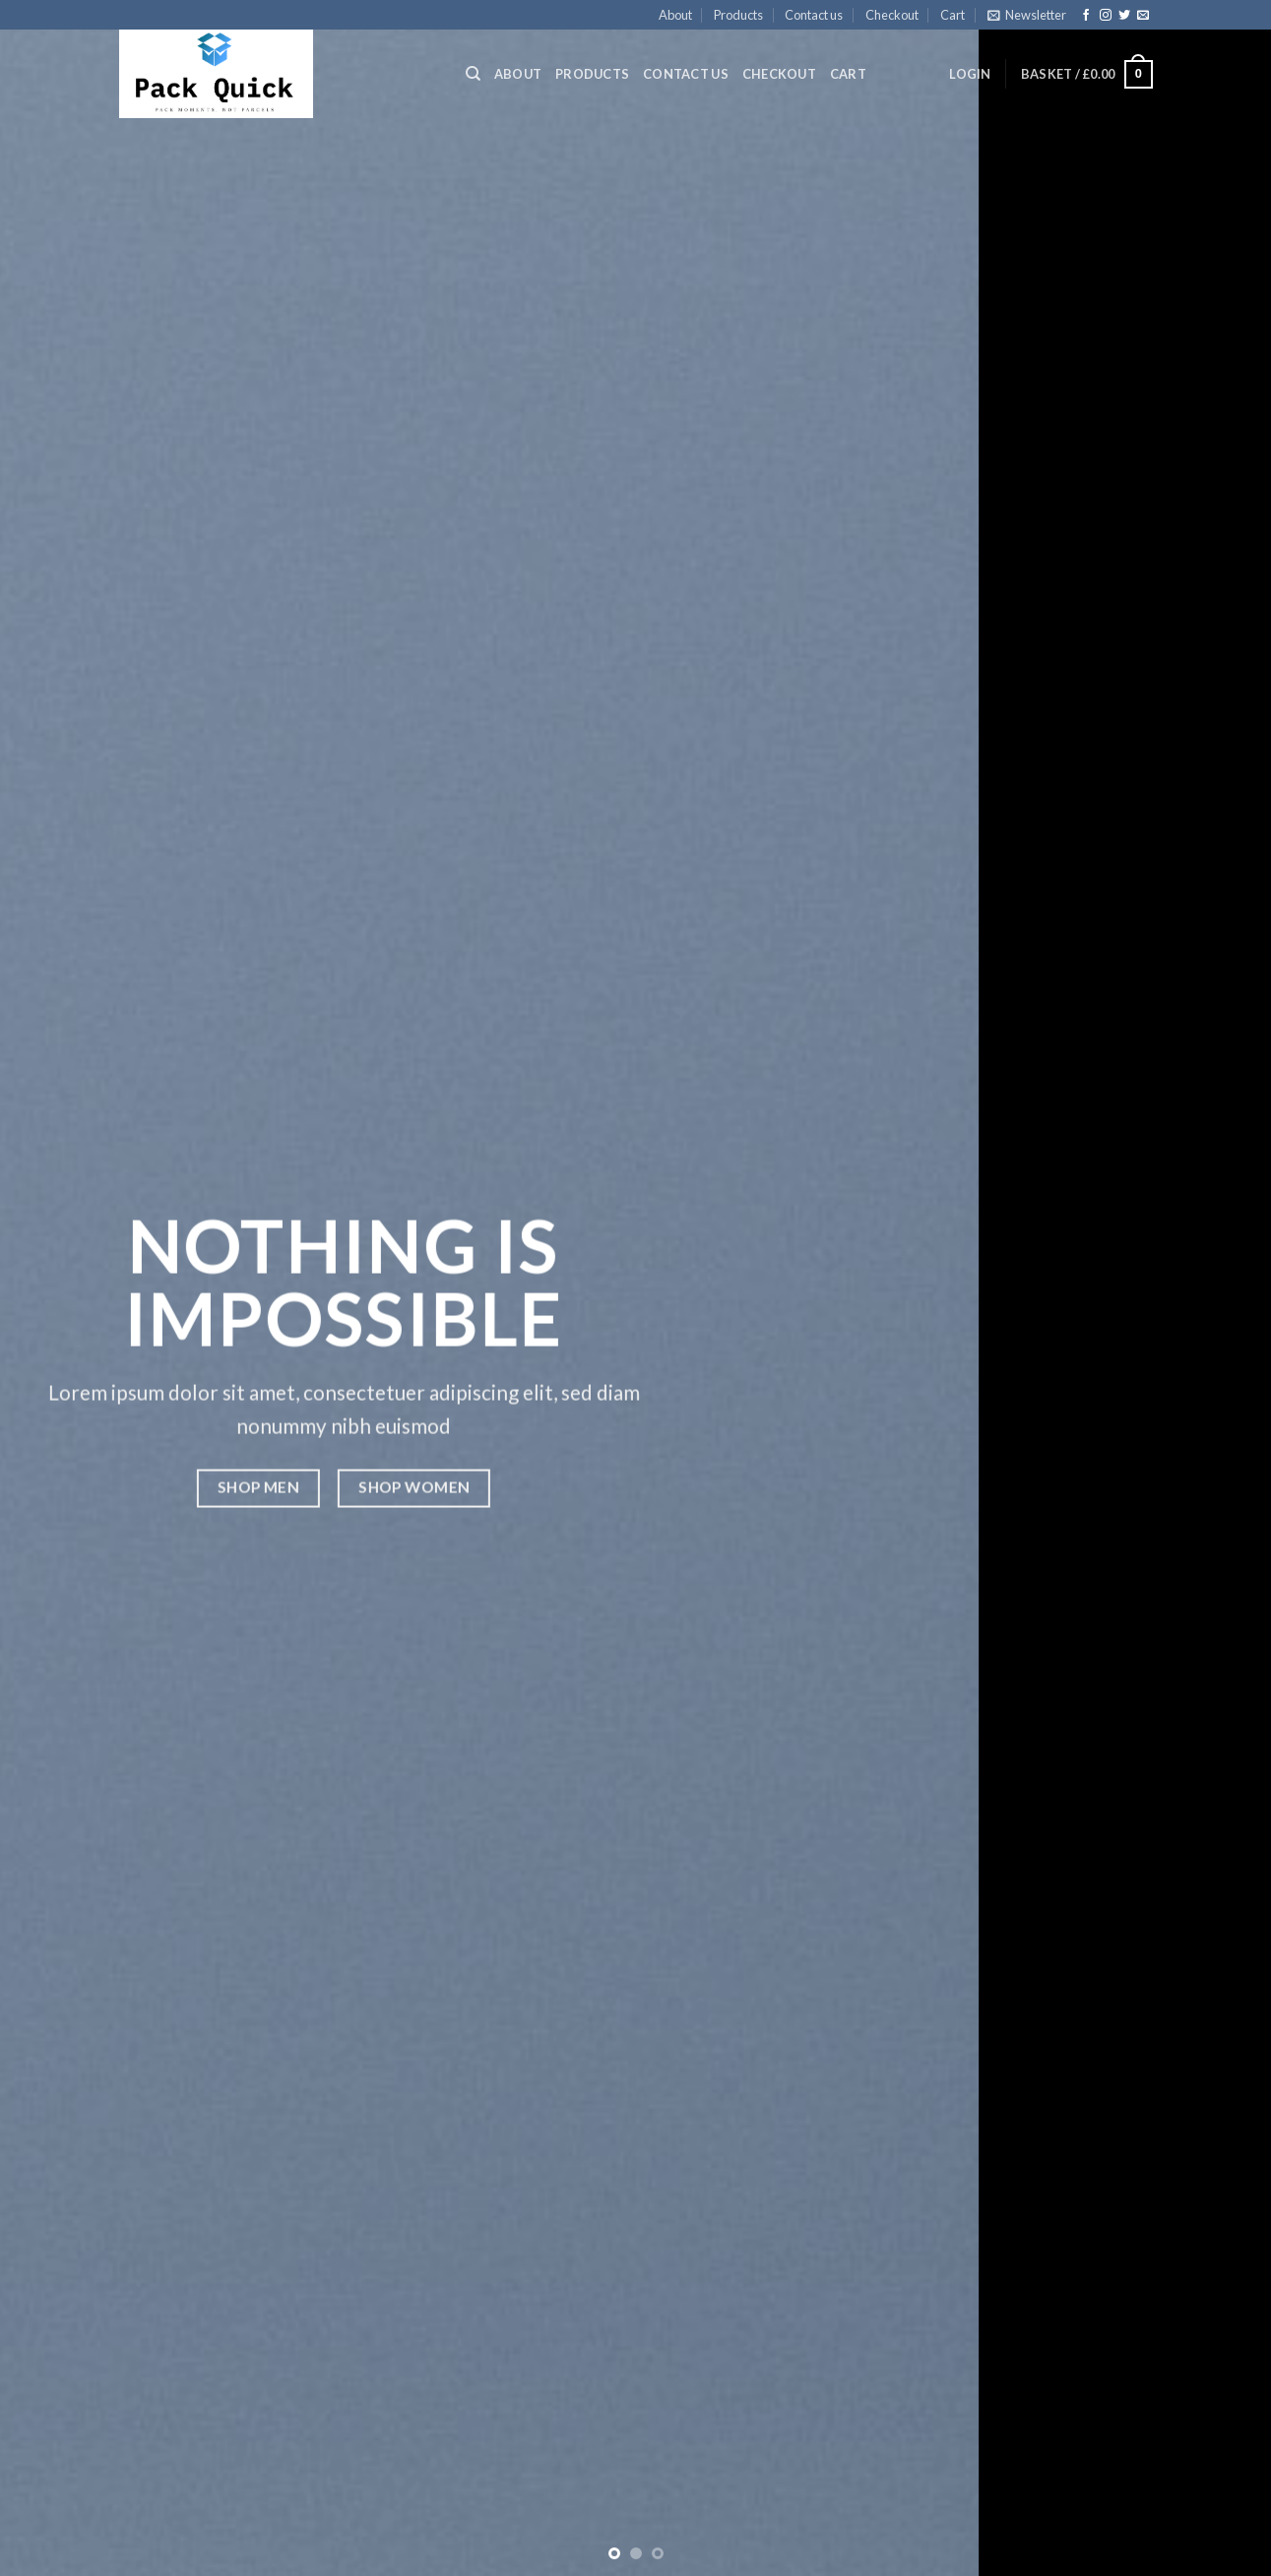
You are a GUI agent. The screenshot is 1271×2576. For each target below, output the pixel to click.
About (675, 15)
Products (738, 15)
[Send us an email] (1143, 16)
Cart (952, 15)
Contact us (814, 15)
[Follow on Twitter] (1124, 16)
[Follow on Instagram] (1106, 16)
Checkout (892, 15)
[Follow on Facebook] (1086, 16)
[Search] (473, 74)
